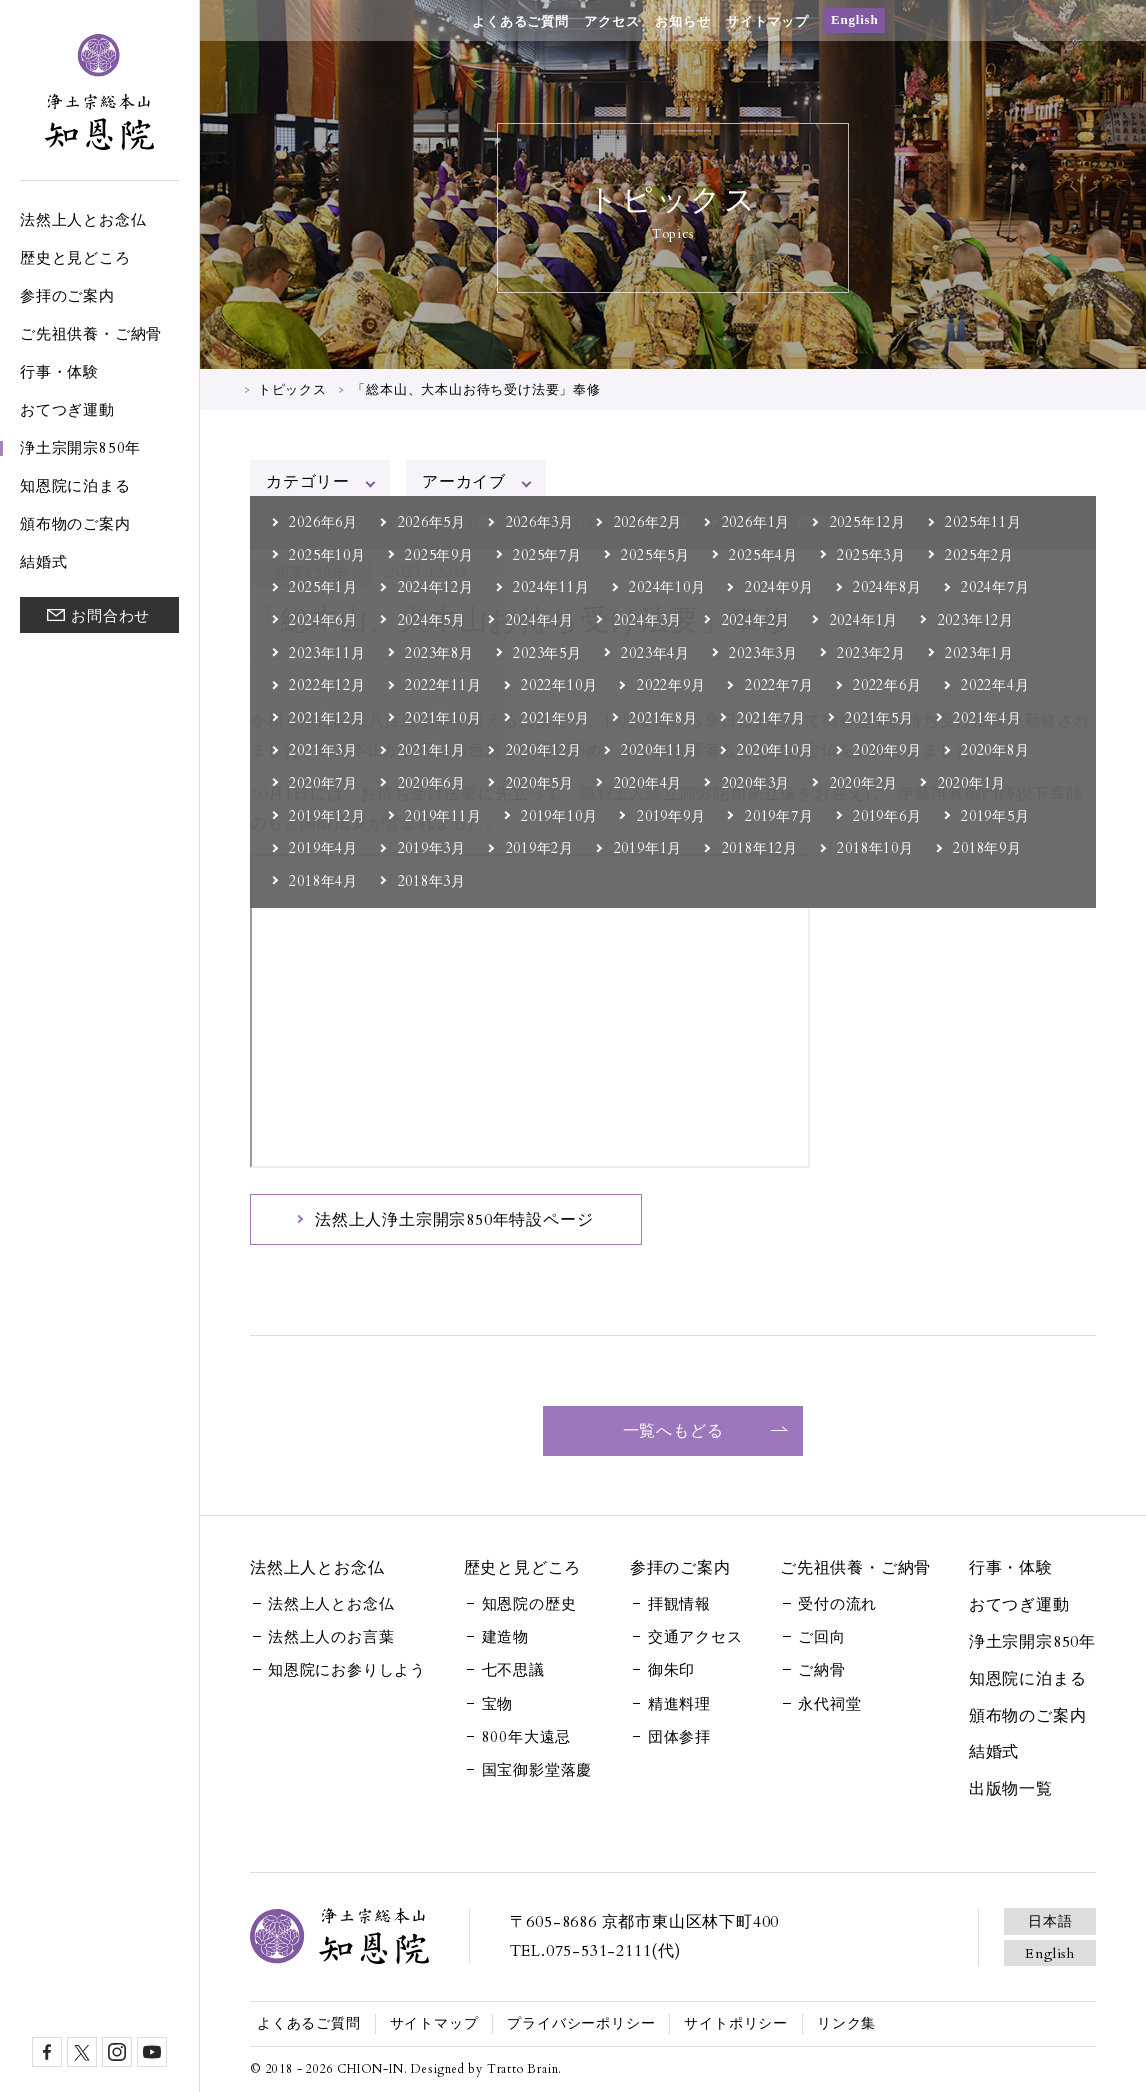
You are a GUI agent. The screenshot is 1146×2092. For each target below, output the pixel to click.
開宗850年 (311, 573)
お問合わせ (110, 616)
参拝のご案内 (67, 296)
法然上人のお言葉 (331, 1637)
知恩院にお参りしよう (347, 1670)
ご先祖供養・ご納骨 (91, 334)
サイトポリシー (736, 2023)
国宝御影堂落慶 (537, 1770)
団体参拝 (679, 1737)
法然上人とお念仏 (83, 220)
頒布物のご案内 (75, 524)
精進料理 (679, 1704)
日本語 (1050, 1921)
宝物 (498, 1704)
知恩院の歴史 (529, 1604)
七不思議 (513, 1670)
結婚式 (43, 562)
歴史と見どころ (75, 258)
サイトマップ (767, 21)
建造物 (505, 1637)
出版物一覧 (1011, 1789)
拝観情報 (679, 1604)
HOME (225, 388)
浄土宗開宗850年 (80, 448)
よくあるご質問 (520, 21)
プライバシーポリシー (581, 2023)
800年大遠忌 (527, 1737)
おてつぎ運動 (67, 410)
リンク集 (846, 2023)
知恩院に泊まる (75, 486)
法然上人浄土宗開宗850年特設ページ (454, 1220)
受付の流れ (837, 1604)
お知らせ (682, 21)
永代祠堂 (829, 1704)
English (855, 19)
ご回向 (821, 1637)
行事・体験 (59, 372)
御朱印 (671, 1670)
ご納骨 (821, 1670)
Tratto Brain (523, 2069)
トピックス (292, 390)
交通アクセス (695, 1637)
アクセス (611, 21)
